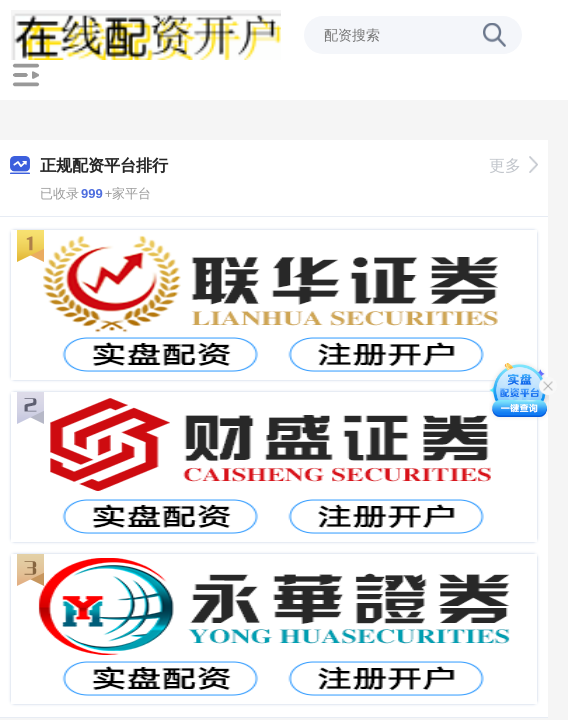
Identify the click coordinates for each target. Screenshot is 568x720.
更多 (513, 165)
